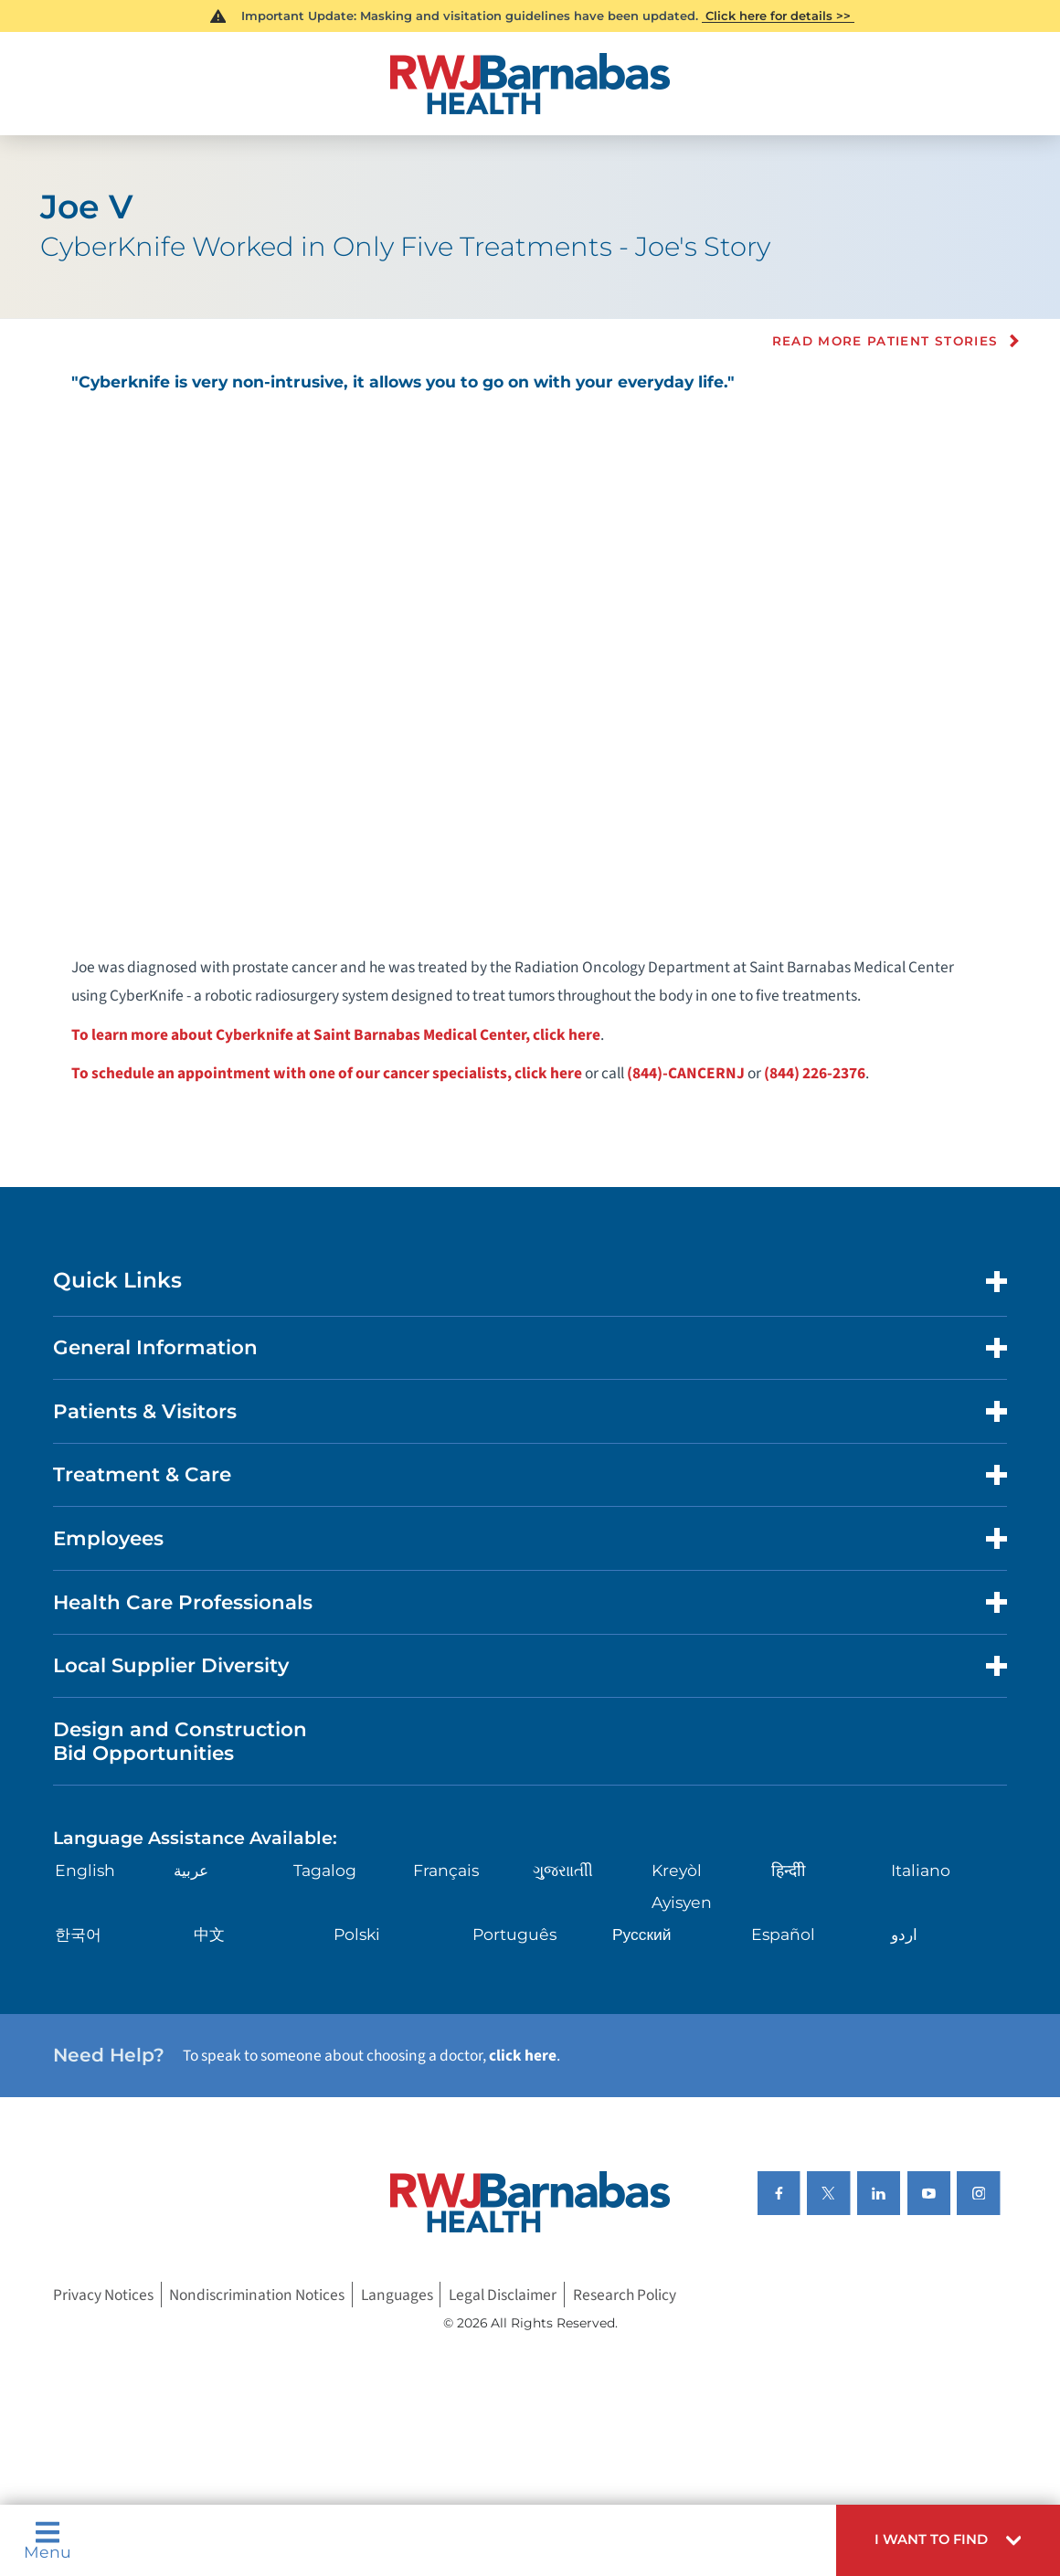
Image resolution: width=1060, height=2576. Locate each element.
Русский (642, 1934)
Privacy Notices (103, 2294)
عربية (191, 1870)
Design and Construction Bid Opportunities (180, 1741)
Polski (357, 1934)
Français (446, 1870)
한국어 (78, 1934)
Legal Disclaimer (502, 2294)
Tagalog (324, 1870)
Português (514, 1934)
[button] (948, 2540)
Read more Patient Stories (885, 340)
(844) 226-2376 (814, 1073)
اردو (904, 1934)
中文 (209, 1934)
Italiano (920, 1870)
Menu (47, 2540)
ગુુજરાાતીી (563, 1870)
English (85, 1870)
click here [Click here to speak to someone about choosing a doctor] (522, 2055)
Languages (397, 2294)
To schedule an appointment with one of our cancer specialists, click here (326, 1073)
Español (783, 1934)
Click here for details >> (778, 15)
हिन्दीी (788, 1870)
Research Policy (624, 2294)
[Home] (530, 83)
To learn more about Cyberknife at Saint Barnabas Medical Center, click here (335, 1034)
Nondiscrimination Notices (256, 2294)
